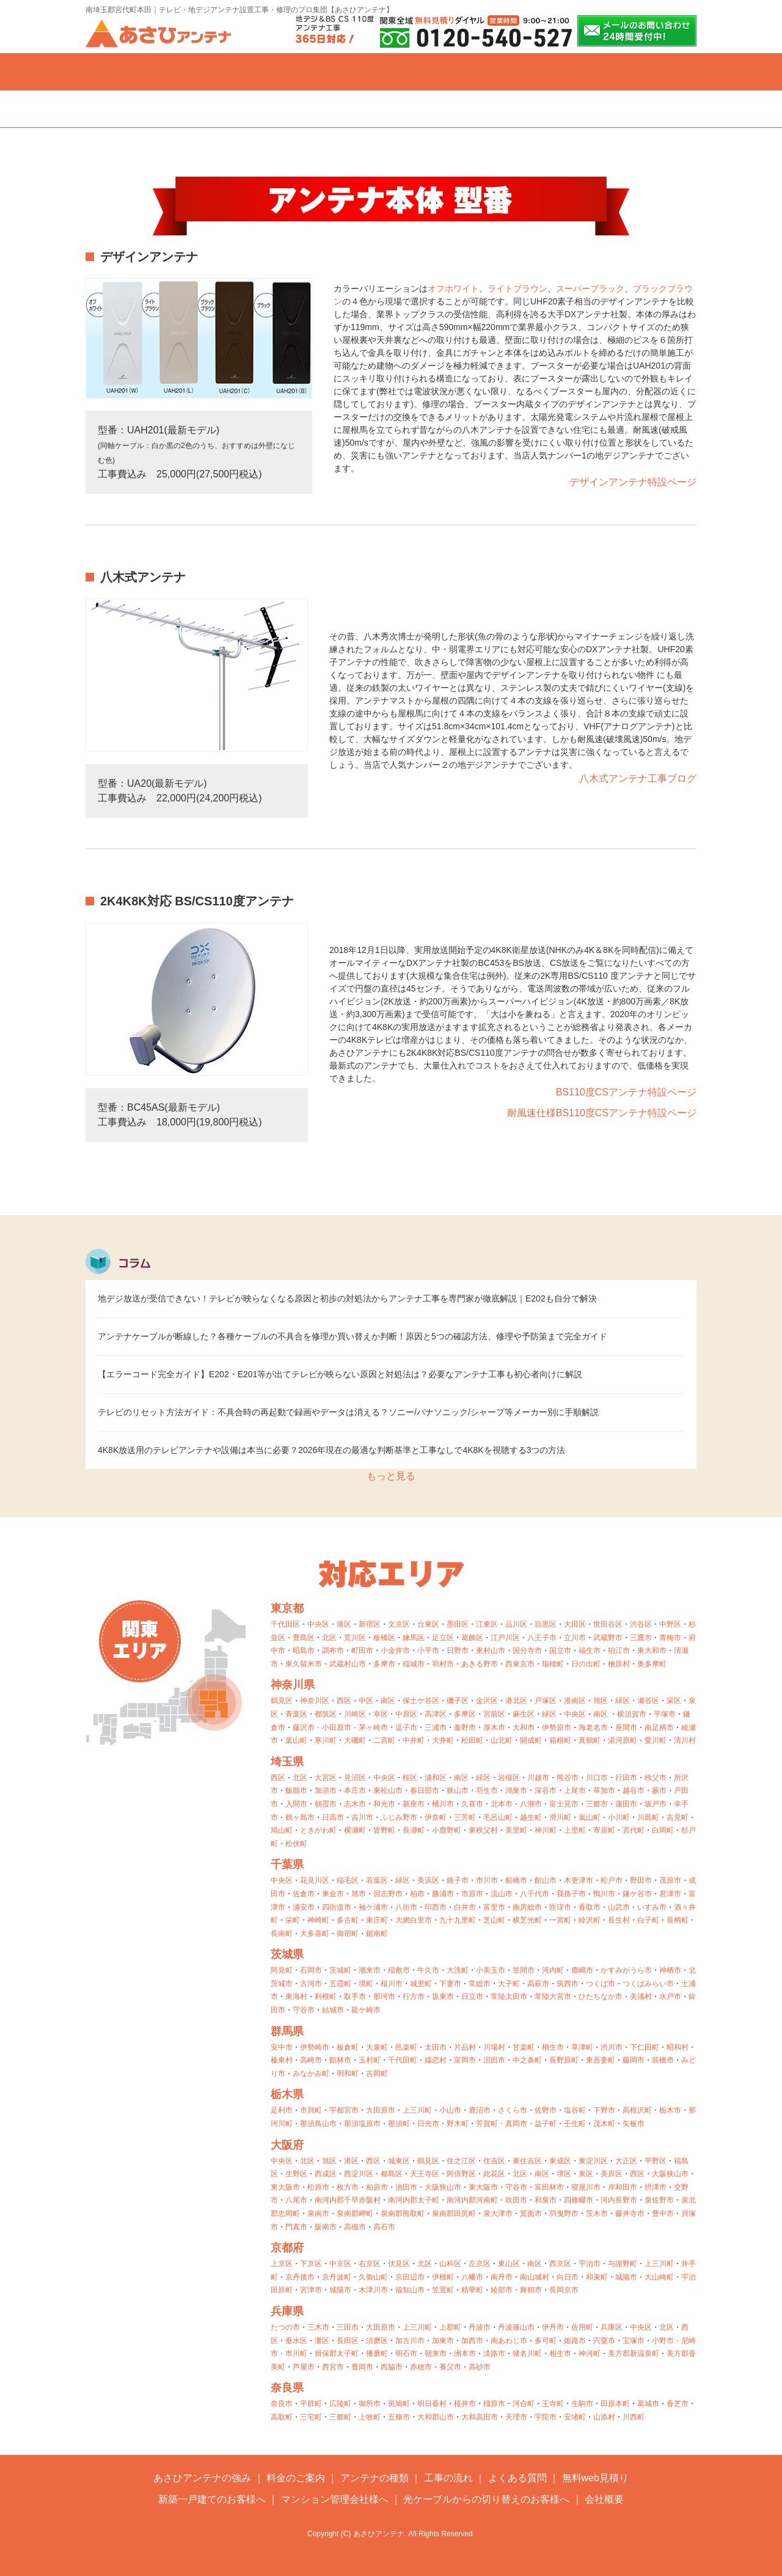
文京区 (399, 1624)
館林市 (340, 2060)
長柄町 (678, 1920)
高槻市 (355, 2227)
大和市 (524, 1727)
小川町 (619, 1817)
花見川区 (314, 1880)
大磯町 (355, 1740)
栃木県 (287, 2094)
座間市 (626, 1727)
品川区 (516, 1624)
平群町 (311, 2403)
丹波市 (480, 2327)
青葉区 (296, 1714)
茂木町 (604, 2123)
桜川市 (392, 1983)
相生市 (560, 2353)
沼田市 (494, 2060)
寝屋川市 (586, 2187)
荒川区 (355, 1637)
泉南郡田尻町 (454, 2213)
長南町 (282, 1933)
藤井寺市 (630, 2213)
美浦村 (641, 1996)
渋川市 (612, 2047)
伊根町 (443, 2277)
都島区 (392, 2173)
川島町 (648, 1817)
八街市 (406, 1907)
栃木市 (670, 2110)
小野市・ (666, 2340)
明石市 (406, 2353)
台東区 (428, 1624)
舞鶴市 (531, 2290)
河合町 (524, 2403)
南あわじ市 (509, 2340)
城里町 (421, 1983)
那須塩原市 (362, 2123)
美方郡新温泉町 (633, 2353)
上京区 (282, 2263)
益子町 (546, 2123)
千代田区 (285, 1624)
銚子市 (458, 1880)
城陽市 (626, 2277)
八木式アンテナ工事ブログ (637, 778)
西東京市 (520, 1664)
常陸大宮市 (553, 1996)
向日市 (568, 2277)
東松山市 (388, 1790)
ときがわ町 (318, 1830)
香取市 (590, 1907)
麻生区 (524, 1714)
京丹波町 (336, 2277)
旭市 (358, 1894)
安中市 (282, 2047)
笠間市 (524, 1970)
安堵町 (575, 2417)
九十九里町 (457, 1920)
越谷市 (634, 1790)
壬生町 (575, 2123)
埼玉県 (287, 1762)
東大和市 (652, 1650)
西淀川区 (358, 2173)
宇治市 (590, 2263)
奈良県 (287, 2388)
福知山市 (410, 2290)
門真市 (296, 2227)
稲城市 (414, 1664)
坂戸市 (656, 1804)
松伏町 (296, 1843)
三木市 (318, 2327)
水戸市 (670, 1996)
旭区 (600, 1700)
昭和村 (678, 2047)
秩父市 (656, 1777)
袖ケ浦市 (373, 1907)
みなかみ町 (311, 2073)
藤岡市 (634, 2060)
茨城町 (340, 1970)
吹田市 (516, 2200)
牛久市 (428, 1970)
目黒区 (546, 1624)
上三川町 (417, 2110)
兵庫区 (612, 2327)
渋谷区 (641, 1624)
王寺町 (553, 2403)
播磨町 (377, 2353)
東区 (586, 2173)
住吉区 (494, 2161)
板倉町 (348, 2047)
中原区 (406, 1714)
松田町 (472, 1740)
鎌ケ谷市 (637, 1894)
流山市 (502, 1894)
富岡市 (465, 2060)
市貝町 (311, 2110)
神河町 (590, 2353)
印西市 (436, 1907)
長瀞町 (414, 1830)
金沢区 (487, 1700)
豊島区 (304, 1637)
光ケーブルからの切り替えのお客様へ (486, 2499)
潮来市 (370, 1970)
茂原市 (670, 1880)
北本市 (502, 1804)
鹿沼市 (480, 2110)
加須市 (326, 1790)
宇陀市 (546, 2417)
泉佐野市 (659, 2200)
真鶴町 (590, 1740)
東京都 (287, 1608)
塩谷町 (575, 2110)
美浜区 (428, 1880)
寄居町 (604, 1830)
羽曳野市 (564, 2213)
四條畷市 (578, 2200)
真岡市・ (520, 2123)
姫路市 (575, 2340)
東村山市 (490, 1650)
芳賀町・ (490, 2123)
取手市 (355, 1996)
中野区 (670, 1624)
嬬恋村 (436, 2060)
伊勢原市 (556, 1727)
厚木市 (494, 1727)
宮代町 (634, 1830)
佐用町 (582, 2327)
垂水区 (296, 2340)
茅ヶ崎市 (373, 1727)
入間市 (296, 1804)
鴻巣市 (516, 1790)
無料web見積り (635, 71)
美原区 (612, 2173)
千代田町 (402, 2060)
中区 (366, 1700)
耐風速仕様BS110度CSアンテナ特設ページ (601, 1113)
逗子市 (406, 1727)
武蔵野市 (608, 1637)
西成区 (326, 2173)
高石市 (384, 2227)
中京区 (340, 2263)
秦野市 (465, 1727)
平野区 (656, 2161)
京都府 (287, 2248)
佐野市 (546, 2110)
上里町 (575, 1830)
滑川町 (560, 1817)
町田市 (362, 1650)
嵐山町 (590, 1817)
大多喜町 (314, 1933)
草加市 (604, 1790)
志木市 (355, 1804)
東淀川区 (593, 2161)
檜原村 (619, 1664)
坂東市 (443, 1996)
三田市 (348, 2327)
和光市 (384, 1804)
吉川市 (362, 1817)
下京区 (311, 2263)
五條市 (399, 2417)
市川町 (296, 2353)
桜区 (410, 1777)
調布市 (333, 1650)
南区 (388, 1700)
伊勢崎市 (314, 2047)
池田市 (406, 2187)
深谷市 (546, 1790)
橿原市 (494, 2403)
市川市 (487, 1880)
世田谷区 (608, 1624)
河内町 (553, 1970)
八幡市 (472, 2277)
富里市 (494, 1907)
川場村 (494, 2047)
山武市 (619, 1907)
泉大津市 (498, 2213)
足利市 (282, 2110)
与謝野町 (622, 2263)
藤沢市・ (307, 1727)
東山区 (509, 2263)
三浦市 (436, 1727)
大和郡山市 (435, 2417)
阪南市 (326, 2227)
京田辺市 (410, 2277)
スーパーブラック (590, 288)
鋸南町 (377, 1933)
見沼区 (355, 1777)
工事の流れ (391, 71)
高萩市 (538, 1983)
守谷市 (304, 2010)
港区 (344, 1624)
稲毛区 (348, 1880)
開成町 (531, 1740)
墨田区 (458, 1624)
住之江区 (461, 2161)
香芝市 (678, 2403)
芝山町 (494, 1920)
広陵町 (340, 2403)
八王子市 (542, 1637)
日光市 (428, 2123)
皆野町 (384, 1830)
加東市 (443, 2340)
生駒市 (582, 2403)
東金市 (333, 1894)
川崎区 (355, 1714)
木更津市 (578, 1880)
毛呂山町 (498, 1817)
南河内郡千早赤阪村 (348, 2200)
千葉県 (287, 1864)
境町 (366, 1983)
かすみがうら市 (626, 1970)
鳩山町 (282, 1830)
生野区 (296, 2173)
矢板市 (634, 2123)
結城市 (333, 2010)
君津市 (670, 1894)
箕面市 (531, 2213)
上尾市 (575, 1790)
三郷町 (340, 2417)
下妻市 (450, 1983)
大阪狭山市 (670, 2173)
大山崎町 (659, 2277)
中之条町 (527, 2060)
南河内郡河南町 (472, 2200)
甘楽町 (524, 2047)
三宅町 (311, 2417)
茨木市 (597, 2213)
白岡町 (663, 1830)
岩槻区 (509, 1777)
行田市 (626, 1777)
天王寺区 (424, 2173)
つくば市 (600, 1983)
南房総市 (527, 1907)
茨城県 (287, 1954)
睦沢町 (590, 1920)
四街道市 (336, 1907)
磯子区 (458, 1700)
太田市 (436, 2047)
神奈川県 (293, 1685)
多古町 (348, 1920)
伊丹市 (553, 2327)
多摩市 (384, 1664)
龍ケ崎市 (366, 2010)
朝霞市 (326, 1804)
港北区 (516, 1700)
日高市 (333, 1817)
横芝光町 (527, 1920)
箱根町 (560, 1740)
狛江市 (619, 1650)
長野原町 (564, 2060)
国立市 (560, 1650)
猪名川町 (527, 2353)
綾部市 (502, 2290)
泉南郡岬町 (355, 2213)
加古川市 (410, 2340)
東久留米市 (303, 1664)
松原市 (318, 2187)
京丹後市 (300, 2277)
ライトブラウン (517, 288)
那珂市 (384, 1996)
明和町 (348, 2073)
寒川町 (326, 1740)
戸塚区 (546, 1700)
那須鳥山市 (318, 2123)
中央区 (318, 1624)
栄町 (292, 1920)
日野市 (458, 1650)
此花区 (494, 2173)
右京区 (370, 2263)
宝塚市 (634, 2340)
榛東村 (282, 2060)
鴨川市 (604, 1894)
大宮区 (326, 1777)
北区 (329, 1637)
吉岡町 (377, 2073)
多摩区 (465, 1714)
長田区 (348, 2340)
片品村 (465, 2047)
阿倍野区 (461, 2173)
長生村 (619, 1920)
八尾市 (296, 2200)
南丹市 (502, 2277)
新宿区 (370, 1624)
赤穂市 (421, 2367)
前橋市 (663, 2060)
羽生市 (487, 1790)
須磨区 (377, 2340)
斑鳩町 (399, 2403)
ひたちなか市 (601, 1996)
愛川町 (656, 1740)
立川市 (575, 1637)
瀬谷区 (648, 1700)
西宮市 (333, 2367)
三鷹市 (641, 1637)
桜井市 (465, 2403)
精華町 (472, 2290)
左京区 (480, 2263)
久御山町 (373, 2277)
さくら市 (512, 2110)
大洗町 (458, 1970)
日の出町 (586, 1664)
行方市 (414, 1996)
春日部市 (424, 1790)
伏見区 (399, 2263)
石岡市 (311, 1970)
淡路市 (494, 2353)
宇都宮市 (344, 2110)
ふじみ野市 (399, 1817)
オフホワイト (453, 288)
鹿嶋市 (582, 1970)
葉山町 (296, 1740)
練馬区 (414, 1637)
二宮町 (384, 1740)
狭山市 (458, 1790)
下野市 (604, 2110)
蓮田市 (626, 1804)
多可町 (546, 2340)
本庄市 (355, 1790)
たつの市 (285, 2327)
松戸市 (612, 1880)
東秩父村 (483, 1830)
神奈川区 (314, 1700)
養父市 (450, 2367)
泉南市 (318, 2213)
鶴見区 (282, 1700)
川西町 (634, 2417)
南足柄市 (659, 1727)
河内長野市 (619, 2200)
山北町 (502, 1740)
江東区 (487, 1624)
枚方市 (348, 2187)
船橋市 (516, 1880)
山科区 (450, 2263)
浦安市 (304, 1907)
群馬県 (287, 2031)
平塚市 (665, 1714)
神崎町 (318, 1920)
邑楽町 (406, 2047)
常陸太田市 (509, 1996)
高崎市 (311, 2060)
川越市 (538, 1777)
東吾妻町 (600, 2060)
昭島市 (304, 1650)
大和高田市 (479, 2417)
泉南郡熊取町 (403, 2213)
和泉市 (546, 2200)
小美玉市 (490, 1970)
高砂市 (480, 2367)
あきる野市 (479, 1664)
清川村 (685, 1740)
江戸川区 (505, 1637)
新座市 (414, 1804)
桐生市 (553, 2047)
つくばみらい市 (648, 1983)
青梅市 (670, 1637)
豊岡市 (362, 2367)
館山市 (546, 1880)
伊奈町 (436, 1817)
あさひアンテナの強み (147, 71)
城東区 (399, 2161)
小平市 (428, 1650)
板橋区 (384, 1637)
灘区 (322, 2340)
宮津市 (311, 2290)
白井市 (465, 1907)
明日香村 (432, 2403)
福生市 (590, 1650)
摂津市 (656, 2187)
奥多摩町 (652, 1664)
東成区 (560, 2161)
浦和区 (436, 1777)
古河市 (311, 1983)
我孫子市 (571, 1894)
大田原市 (380, 2110)
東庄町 (377, 1920)
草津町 (582, 2047)
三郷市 (597, 1804)
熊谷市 (568, 1777)
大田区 (575, 1624)
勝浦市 (443, 1894)
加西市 (472, 2340)
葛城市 (648, 2403)
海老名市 (593, 1727)
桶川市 (443, 1804)
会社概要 (604, 2499)
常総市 (480, 1983)
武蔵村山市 (347, 1664)
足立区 (443, 1637)
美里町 (516, 1830)
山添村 (604, 2417)
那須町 (399, 2123)
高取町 (282, 2417)
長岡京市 (564, 2290)
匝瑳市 (560, 1907)
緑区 (622, 1700)
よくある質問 (513, 71)
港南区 (575, 1700)
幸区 (380, 1714)
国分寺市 (527, 1650)
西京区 (560, 2263)
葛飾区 (472, 1637)
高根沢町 (637, 2110)
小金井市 (395, 1650)
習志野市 (388, 1894)
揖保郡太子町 (337, 2353)
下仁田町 (644, 2047)
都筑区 (326, 1714)
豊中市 (663, 2213)
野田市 (641, 1880)
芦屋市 (304, 2367)
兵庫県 (287, 2311)
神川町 (546, 1830)
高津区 (436, 1714)
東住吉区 (527, 2161)
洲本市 (465, 2353)
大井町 (443, 1740)
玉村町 (370, 2060)
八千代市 (534, 1894)
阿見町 (282, 1970)
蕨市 (659, 1790)
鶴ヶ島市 (300, 1817)
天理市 (516, 2417)
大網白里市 (413, 1920)
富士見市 (564, 1804)
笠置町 (443, 2290)
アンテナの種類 (374, 2478)
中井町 (414, 1740)
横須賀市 (631, 1714)
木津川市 (373, 2290)
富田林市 (549, 2187)
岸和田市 (622, 2187)
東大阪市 (285, 2187)
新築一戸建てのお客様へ (212, 2499)
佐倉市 (304, 1894)
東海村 (296, 1996)
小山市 (450, 2110)
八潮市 (531, 1804)
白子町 (648, 1920)
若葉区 (377, 1880)
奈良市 (282, 2403)
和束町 (597, 2277)
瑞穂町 (553, 1664)
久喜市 (472, 1804)
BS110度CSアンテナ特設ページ (626, 1092)
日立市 (472, 1996)
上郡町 (450, 2327)
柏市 (417, 1894)
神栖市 (670, 1970)
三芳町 (465, 1817)
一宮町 (560, 1920)
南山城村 (534, 2277)
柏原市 (377, 2187)
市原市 (472, 1894)
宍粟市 (604, 2340)
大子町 (509, 1983)
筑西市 (568, 1983)
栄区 (674, 1700)
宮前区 (494, 1714)
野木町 (458, 2123)
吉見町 (678, 1817)
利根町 (326, 1996)
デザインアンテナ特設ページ (632, 482)
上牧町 (370, 2417)
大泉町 (377, 2047)
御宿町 (348, 1933)
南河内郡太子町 (413, 2200)
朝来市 (436, 2353)
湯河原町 (622, 1740)
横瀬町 (355, 1830)
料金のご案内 (269, 71)
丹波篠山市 (516, 2327)
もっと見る (391, 1476)
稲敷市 (399, 1970)
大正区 (626, 2161)
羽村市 (443, 1664)
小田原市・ (340, 1727)
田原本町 (615, 2403)
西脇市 (392, 2367)
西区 (344, 1700)
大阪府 (287, 2145)
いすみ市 (652, 1907)
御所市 (370, 2403)
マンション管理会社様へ (335, 2499)
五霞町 (340, 1983)
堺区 (564, 2173)
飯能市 (296, 1790)
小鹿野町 (446, 1830)
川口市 (597, 1777)
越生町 (531, 1817)
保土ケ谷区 (421, 1700)
